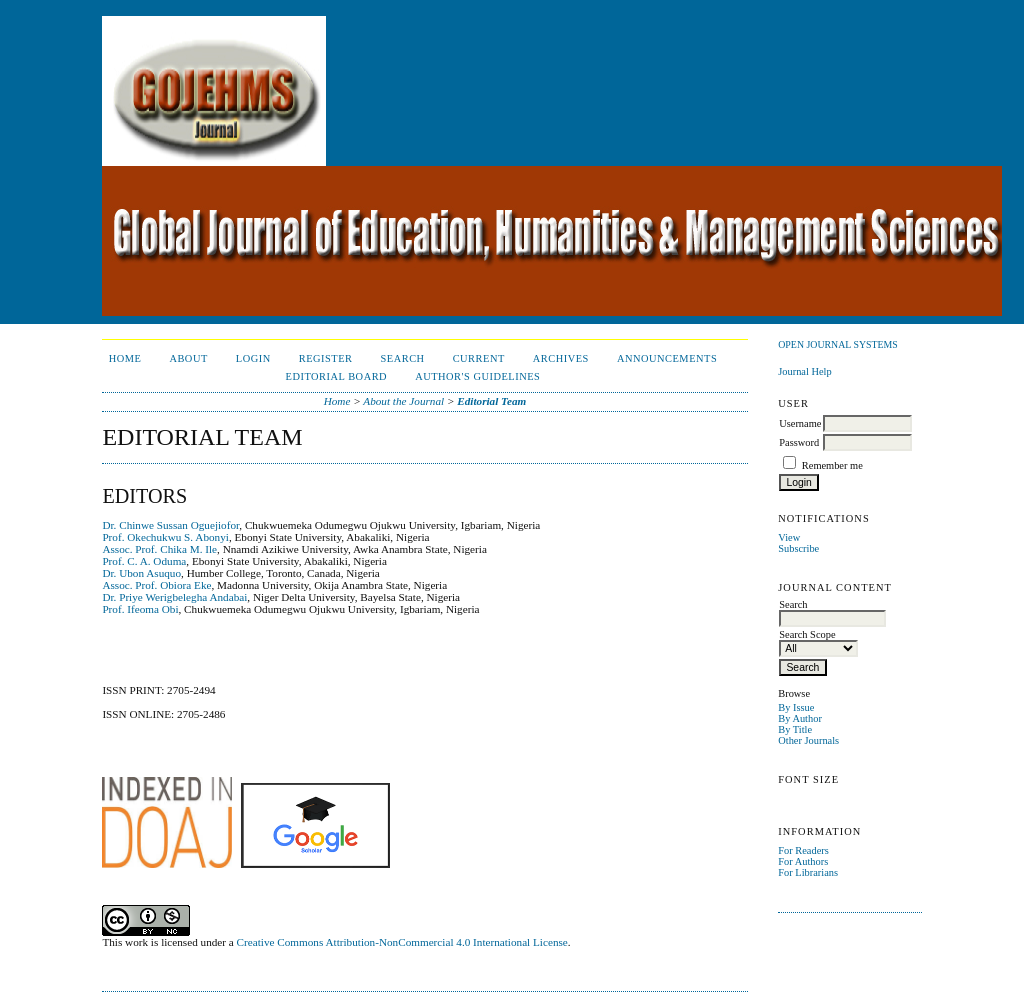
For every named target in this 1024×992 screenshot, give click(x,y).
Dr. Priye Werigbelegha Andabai (174, 597)
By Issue (796, 707)
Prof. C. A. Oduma (144, 561)
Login (253, 358)
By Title (795, 729)
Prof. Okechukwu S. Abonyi (165, 537)
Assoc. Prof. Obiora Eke (156, 585)
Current (479, 358)
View (789, 537)
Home (125, 358)
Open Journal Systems (838, 344)
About (188, 358)
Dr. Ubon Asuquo (141, 573)
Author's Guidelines (477, 376)
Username (800, 423)
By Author (800, 718)
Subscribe (798, 548)
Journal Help (804, 371)
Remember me (832, 465)
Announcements (667, 358)
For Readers (803, 850)
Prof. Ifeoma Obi (140, 609)
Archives (561, 358)
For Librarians (808, 872)
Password (799, 442)
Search (403, 358)
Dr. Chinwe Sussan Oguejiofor (170, 525)
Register (326, 358)
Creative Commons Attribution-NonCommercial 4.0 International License (402, 942)
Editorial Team (491, 401)
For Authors (803, 861)
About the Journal (403, 401)
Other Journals (808, 740)
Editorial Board (337, 376)
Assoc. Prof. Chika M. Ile (159, 549)
